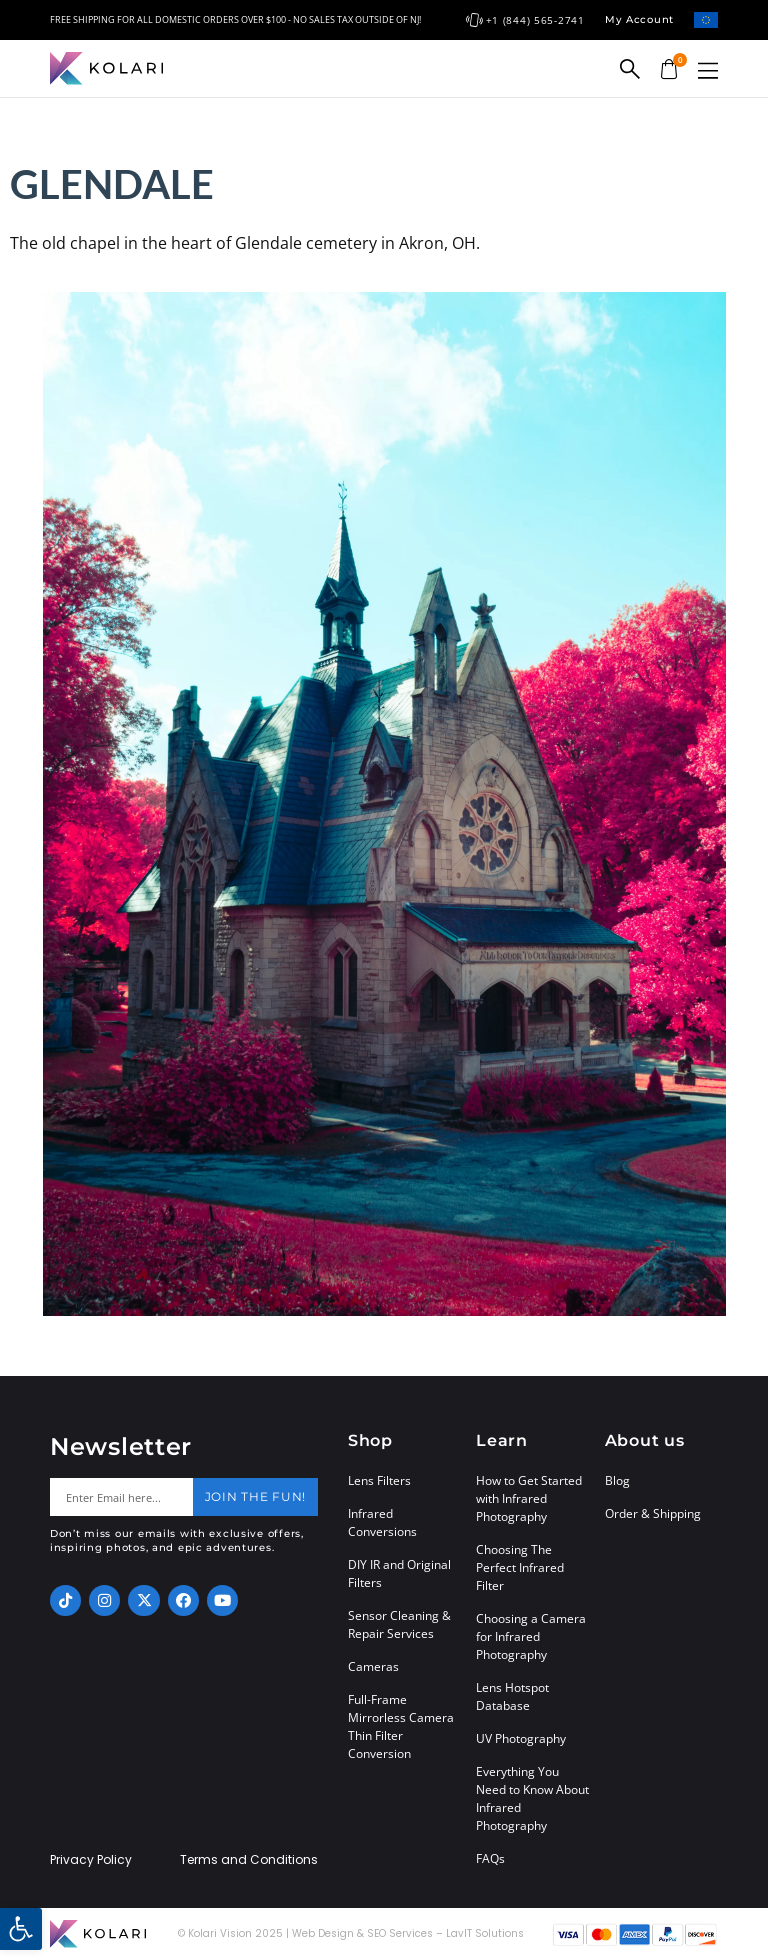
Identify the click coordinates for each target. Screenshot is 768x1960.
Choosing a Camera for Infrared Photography (531, 1636)
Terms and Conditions (249, 1860)
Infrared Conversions (382, 1522)
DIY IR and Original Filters (399, 1573)
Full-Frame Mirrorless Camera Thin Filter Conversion (401, 1726)
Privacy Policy (91, 1860)
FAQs (490, 1858)
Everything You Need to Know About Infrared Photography (532, 1798)
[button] (708, 70)
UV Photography (521, 1738)
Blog (617, 1480)
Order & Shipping (653, 1513)
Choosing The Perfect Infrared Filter (520, 1567)
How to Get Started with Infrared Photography (529, 1498)
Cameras (373, 1666)
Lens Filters (379, 1480)
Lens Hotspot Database (512, 1696)
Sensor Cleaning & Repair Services (399, 1624)
